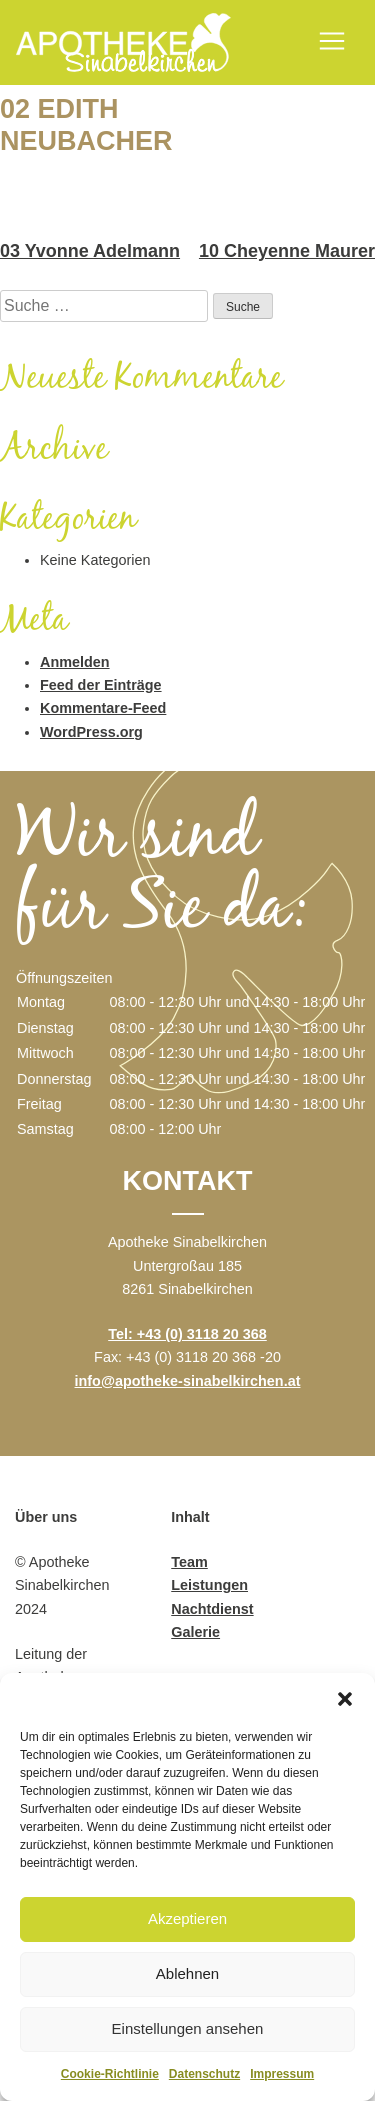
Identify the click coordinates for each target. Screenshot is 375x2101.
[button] (345, 1698)
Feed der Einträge (101, 685)
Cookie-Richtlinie (110, 2074)
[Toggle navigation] (332, 41)
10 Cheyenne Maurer (287, 251)
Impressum (282, 2074)
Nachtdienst (212, 1609)
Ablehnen (187, 1973)
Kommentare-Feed (103, 708)
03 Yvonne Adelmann (90, 251)
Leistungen (209, 1585)
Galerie (195, 1632)
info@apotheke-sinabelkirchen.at (188, 1381)
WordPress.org (91, 732)
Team (189, 1562)
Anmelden (75, 662)
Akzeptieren (187, 1918)
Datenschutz (204, 2074)
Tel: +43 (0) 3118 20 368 (187, 1334)
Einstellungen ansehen (188, 2028)
